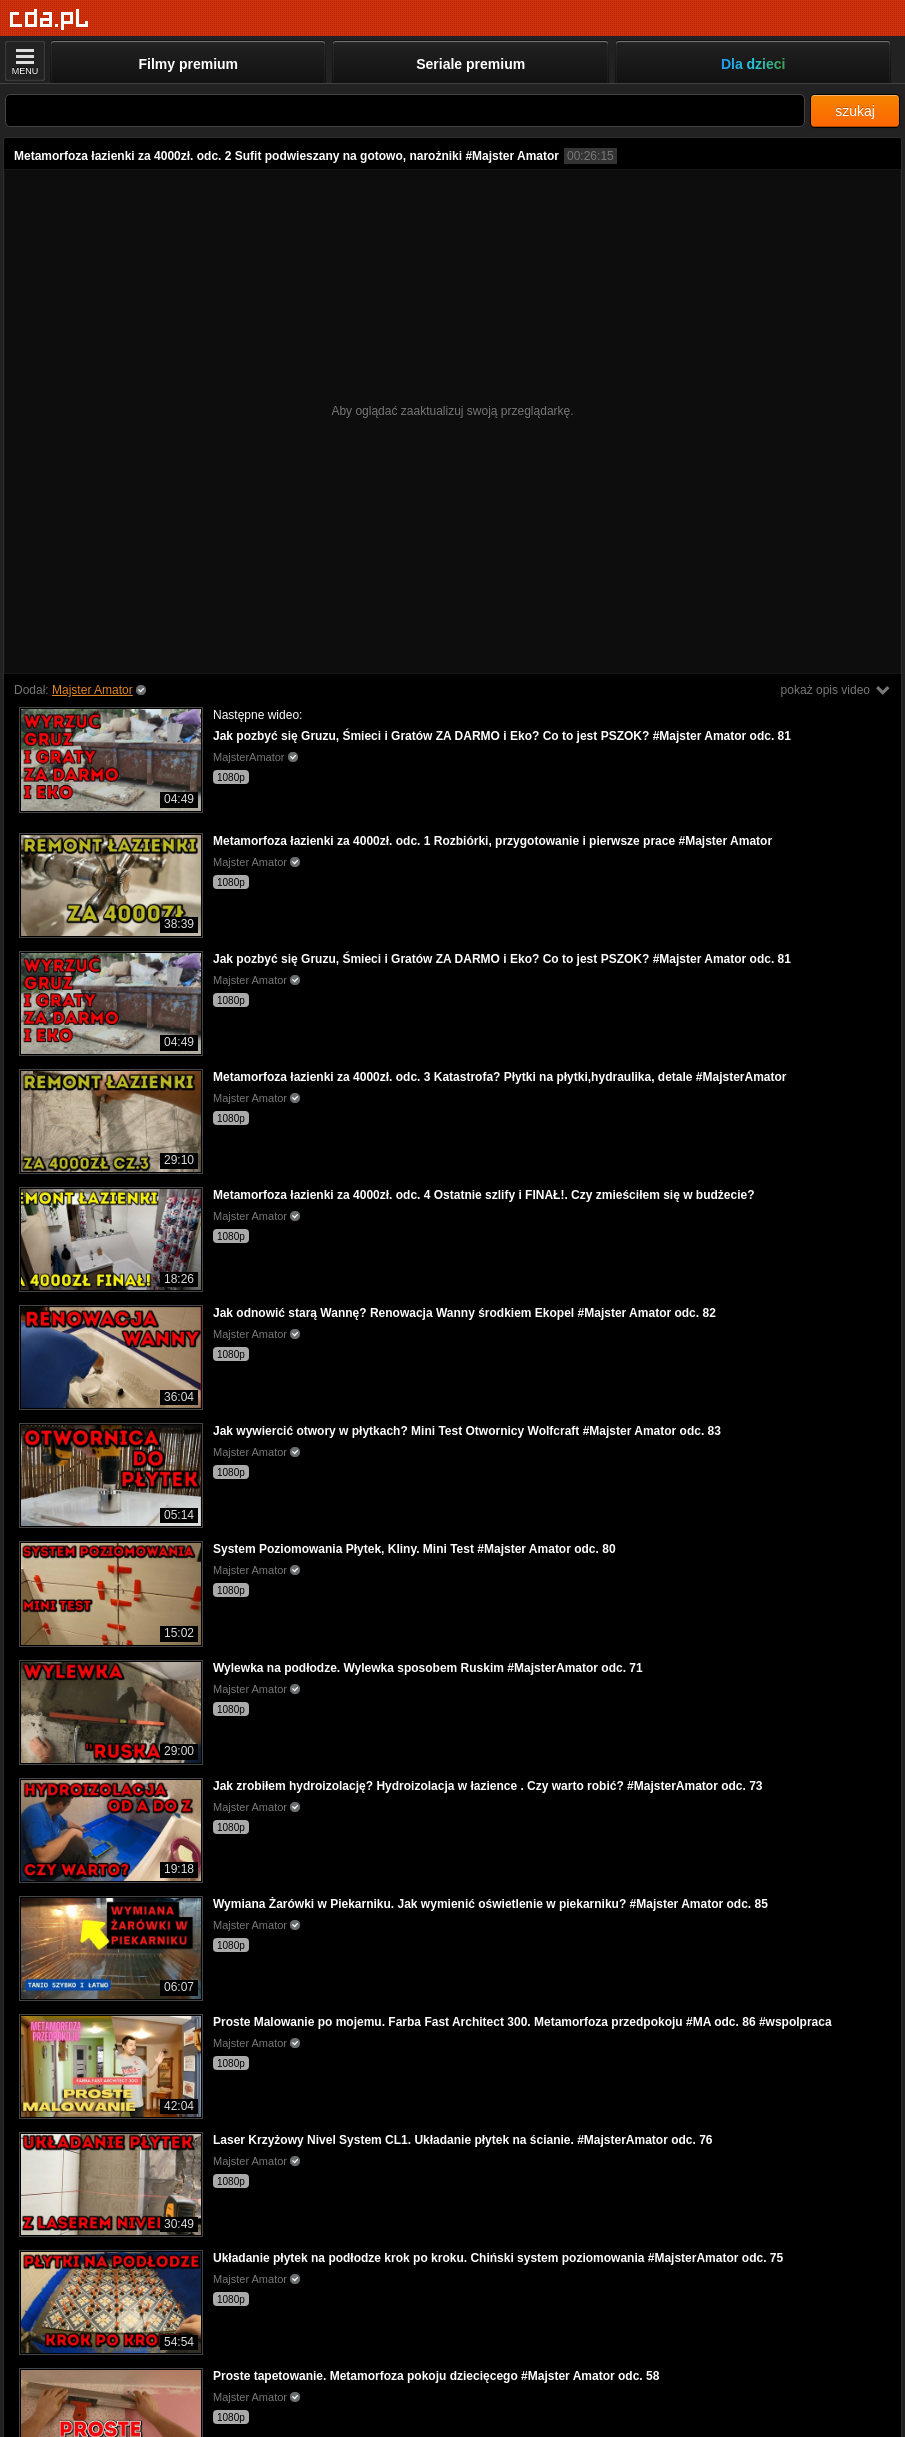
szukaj (855, 111)
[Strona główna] (49, 19)
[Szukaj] (405, 110)
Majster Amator (92, 690)
